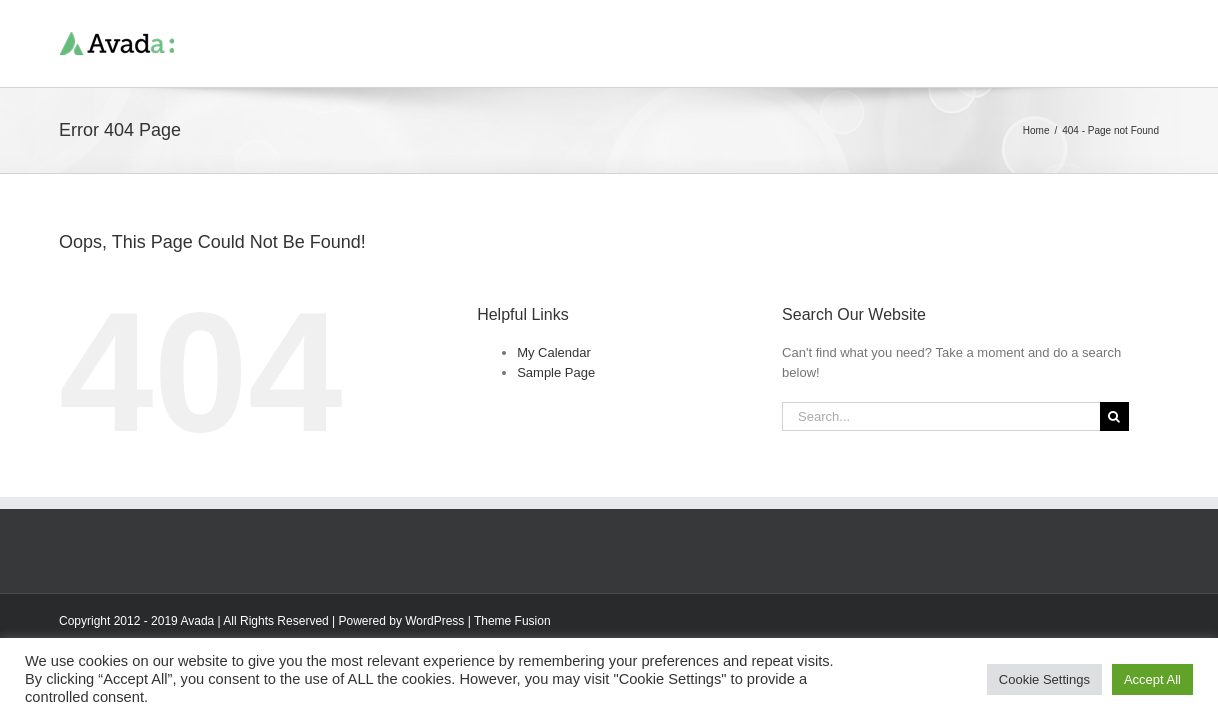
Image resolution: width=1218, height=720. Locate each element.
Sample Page (556, 372)
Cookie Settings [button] (1044, 679)
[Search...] (941, 416)
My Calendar (554, 352)
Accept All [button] (1152, 679)
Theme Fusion (512, 621)
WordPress (434, 621)
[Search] (1114, 416)
